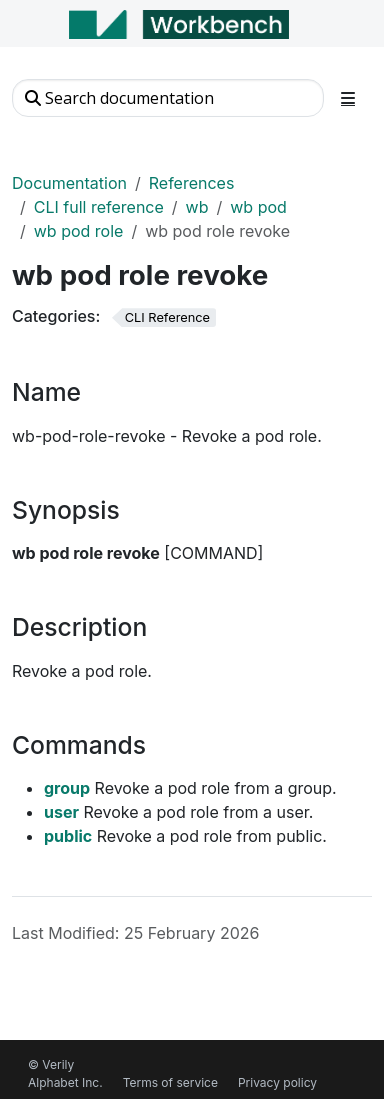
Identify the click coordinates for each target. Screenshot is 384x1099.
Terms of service (170, 1082)
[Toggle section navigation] (348, 98)
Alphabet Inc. (65, 1082)
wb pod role (79, 231)
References (192, 183)
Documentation (69, 183)
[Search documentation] (168, 98)
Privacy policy (277, 1082)
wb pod (258, 207)
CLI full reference (99, 207)
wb (197, 207)
